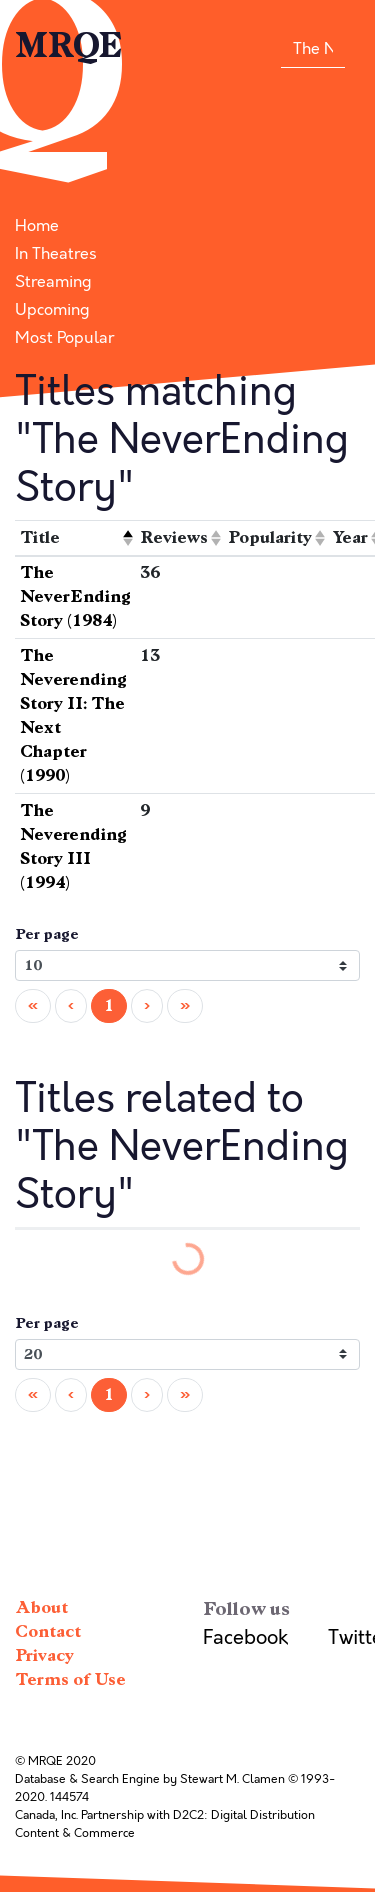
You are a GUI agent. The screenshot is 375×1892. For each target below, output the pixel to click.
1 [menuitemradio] (109, 1005)
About (41, 1607)
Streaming (53, 282)
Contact (48, 1631)
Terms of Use (70, 1679)
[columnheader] (75, 538)
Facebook (245, 1637)
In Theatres (56, 254)
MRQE (69, 46)
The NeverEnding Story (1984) (75, 596)
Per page (47, 934)
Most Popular (64, 338)
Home (37, 226)
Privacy (44, 1655)
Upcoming (52, 310)
